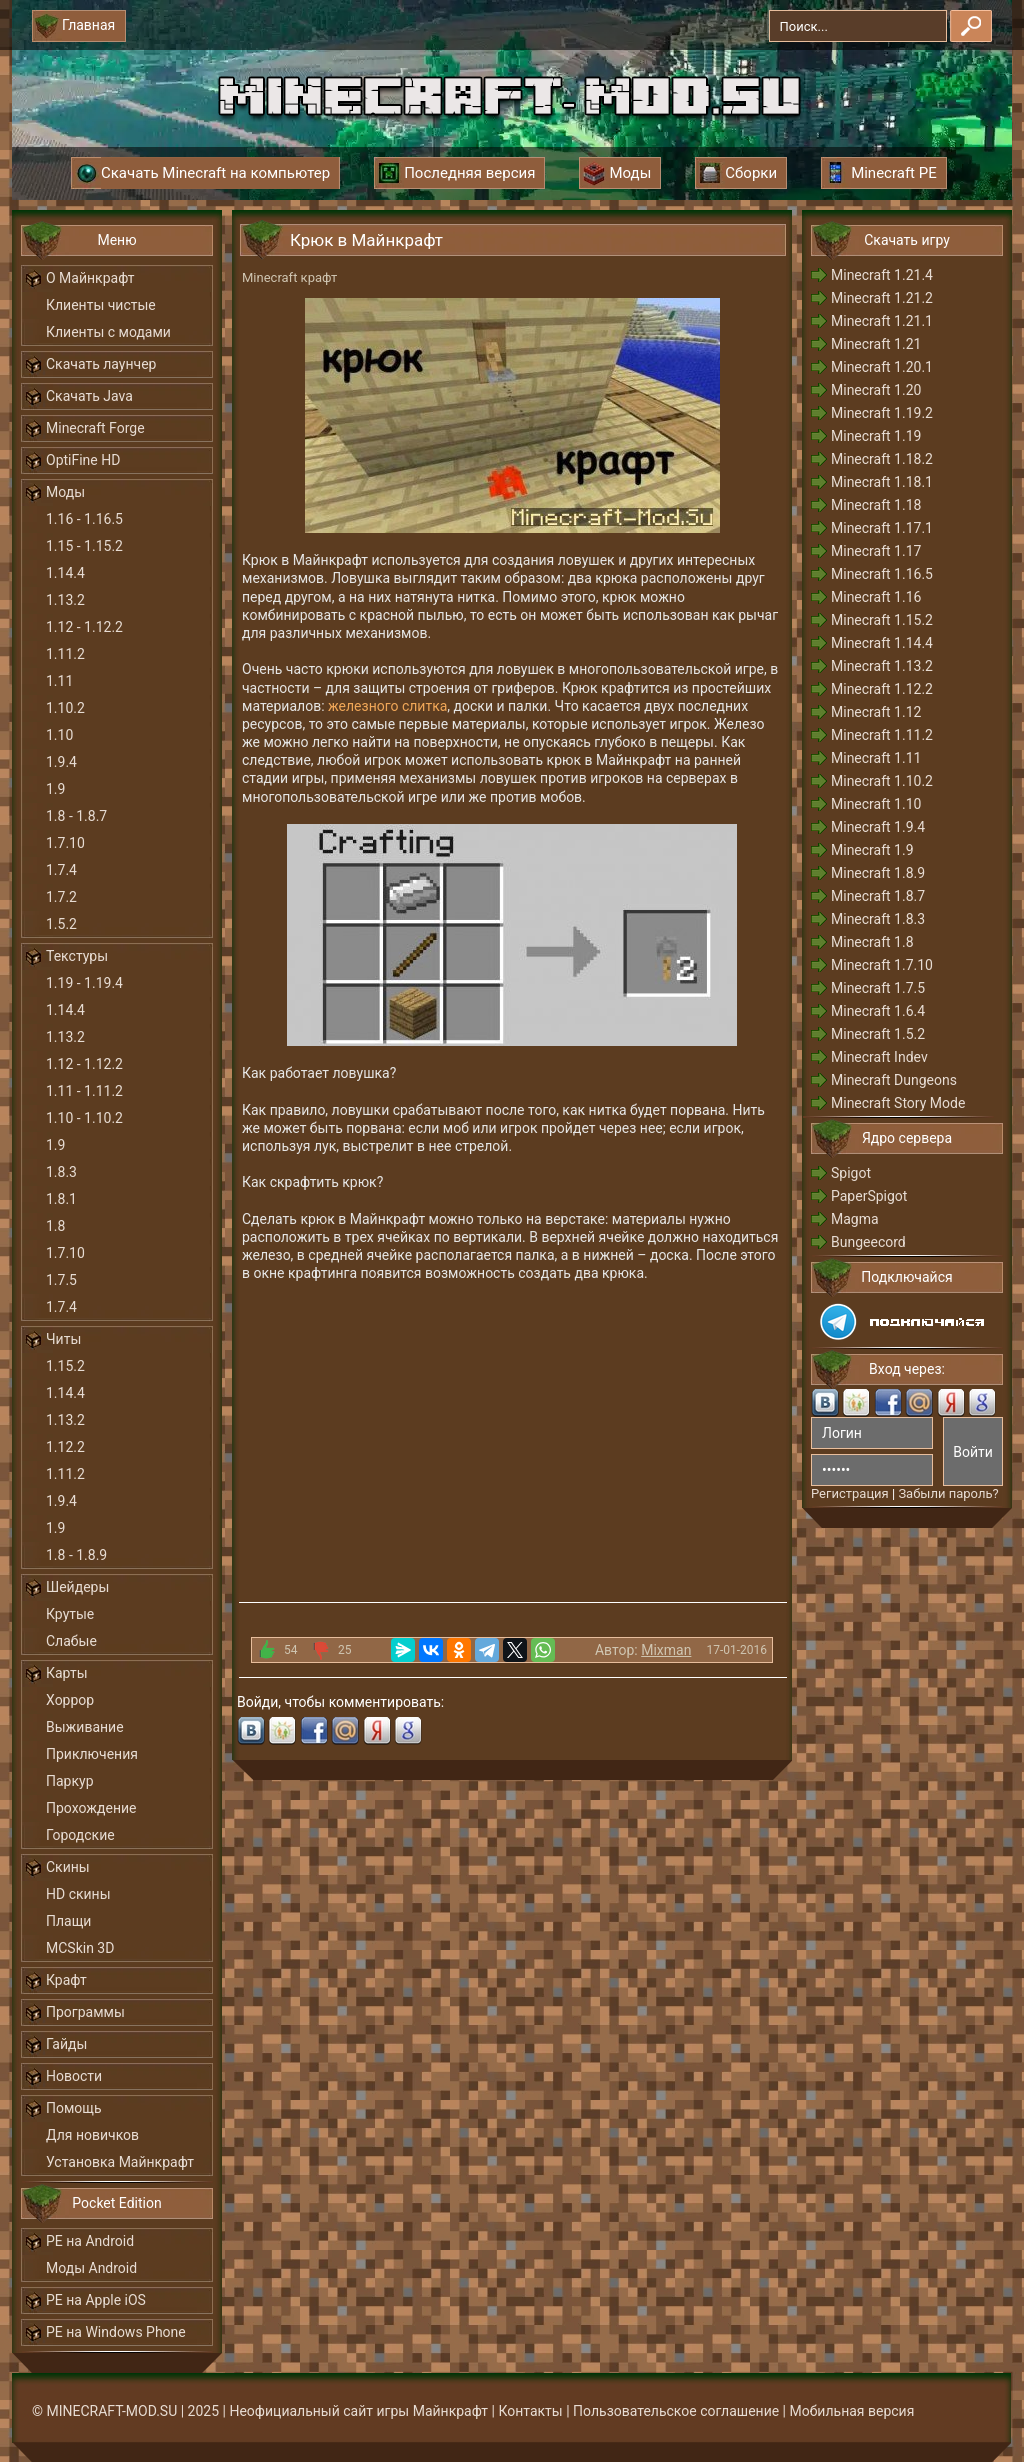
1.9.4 (61, 762)
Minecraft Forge (95, 428)
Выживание (85, 1727)
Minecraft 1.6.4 (878, 1011)
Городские (80, 1835)
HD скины (78, 1894)
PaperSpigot (869, 1196)
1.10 (59, 735)
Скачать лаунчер (101, 364)
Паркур (70, 1781)
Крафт (66, 1980)
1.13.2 (65, 600)
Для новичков (92, 2135)
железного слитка (387, 706)
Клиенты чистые (101, 305)
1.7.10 (65, 843)
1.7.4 (61, 870)
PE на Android (90, 2241)
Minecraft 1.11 (876, 758)
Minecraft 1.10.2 (882, 781)
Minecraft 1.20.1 (882, 367)
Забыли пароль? (948, 1493)
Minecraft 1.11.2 (882, 735)
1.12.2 (65, 1447)
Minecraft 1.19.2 (882, 413)
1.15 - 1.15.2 (84, 546)
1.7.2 (61, 897)
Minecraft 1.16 (876, 597)
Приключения (92, 1754)
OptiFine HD (83, 460)
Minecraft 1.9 (872, 850)
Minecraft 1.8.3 (878, 919)
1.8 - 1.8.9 (76, 1555)
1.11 (59, 681)
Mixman (666, 1650)
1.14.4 (65, 573)
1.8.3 (61, 1172)
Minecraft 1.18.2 (882, 459)
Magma (855, 1219)
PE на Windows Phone (116, 2332)
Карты (67, 1673)
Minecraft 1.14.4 (882, 643)
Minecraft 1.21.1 (882, 321)
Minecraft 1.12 (876, 712)
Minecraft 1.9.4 (878, 827)
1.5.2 (61, 924)
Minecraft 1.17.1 (882, 528)
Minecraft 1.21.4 (882, 275)
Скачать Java (89, 396)
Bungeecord (868, 1242)
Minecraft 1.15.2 (882, 620)
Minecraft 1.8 (872, 942)
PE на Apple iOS (96, 2300)
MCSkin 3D (80, 1948)
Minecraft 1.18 (876, 505)
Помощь (74, 2108)
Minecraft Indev (879, 1057)
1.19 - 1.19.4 (84, 983)
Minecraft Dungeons (894, 1080)
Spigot (851, 1173)
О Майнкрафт (90, 278)
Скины (68, 1867)
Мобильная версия (852, 2411)
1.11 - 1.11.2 (84, 1091)
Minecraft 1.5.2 (878, 1034)
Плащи (68, 1921)
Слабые (71, 1641)
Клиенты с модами (108, 332)
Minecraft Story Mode (898, 1103)
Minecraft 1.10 (876, 804)
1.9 (55, 789)
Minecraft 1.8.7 (878, 896)
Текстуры (77, 956)
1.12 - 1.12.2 (84, 627)
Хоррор (70, 1700)
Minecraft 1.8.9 (878, 873)
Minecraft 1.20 (876, 390)
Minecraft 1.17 (876, 551)
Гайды (66, 2044)
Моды (65, 492)
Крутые (70, 1614)
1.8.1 (61, 1199)
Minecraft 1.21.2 (882, 298)
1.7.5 (61, 1280)
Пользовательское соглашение (676, 2411)
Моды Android (91, 2268)
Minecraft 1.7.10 (882, 965)
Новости (74, 2076)
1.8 (55, 1226)
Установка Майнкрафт (120, 2162)
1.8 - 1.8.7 (76, 816)
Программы (85, 2012)
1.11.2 (65, 654)
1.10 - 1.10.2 (84, 1118)
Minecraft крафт (289, 277)
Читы (63, 1339)
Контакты (530, 2411)
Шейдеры (77, 1587)
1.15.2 (65, 1366)
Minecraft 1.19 (876, 436)
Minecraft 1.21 (876, 344)
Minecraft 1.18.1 (882, 482)
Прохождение (91, 1808)
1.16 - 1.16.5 (84, 519)
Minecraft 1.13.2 (882, 666)
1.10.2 (65, 708)
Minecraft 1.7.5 (878, 988)
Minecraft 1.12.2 (882, 689)
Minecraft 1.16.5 (882, 574)
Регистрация (850, 1493)
